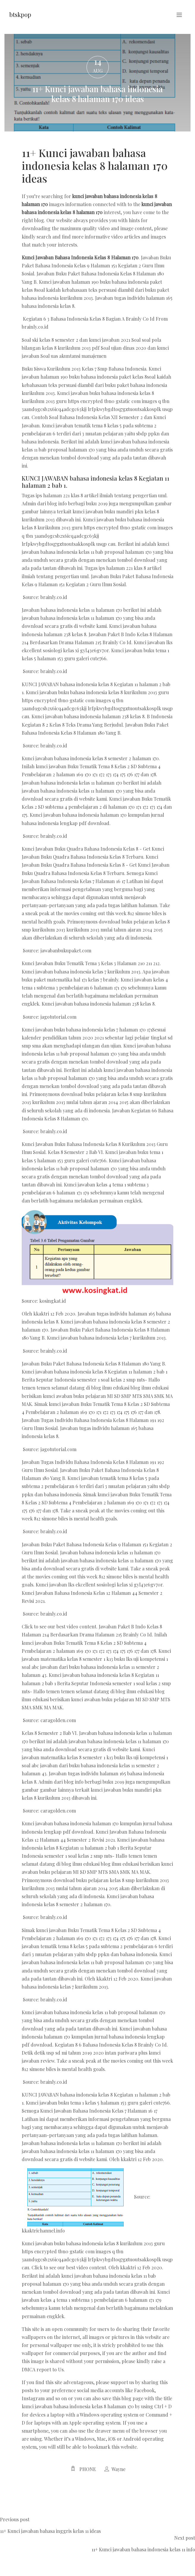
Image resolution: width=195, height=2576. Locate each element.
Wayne (118, 2469)
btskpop (20, 14)
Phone (87, 2469)
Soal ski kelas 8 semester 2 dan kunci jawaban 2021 (76, 340)
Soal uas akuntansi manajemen (73, 356)
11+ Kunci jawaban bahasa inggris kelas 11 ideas (50, 2531)
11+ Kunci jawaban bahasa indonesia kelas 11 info (143, 2549)
